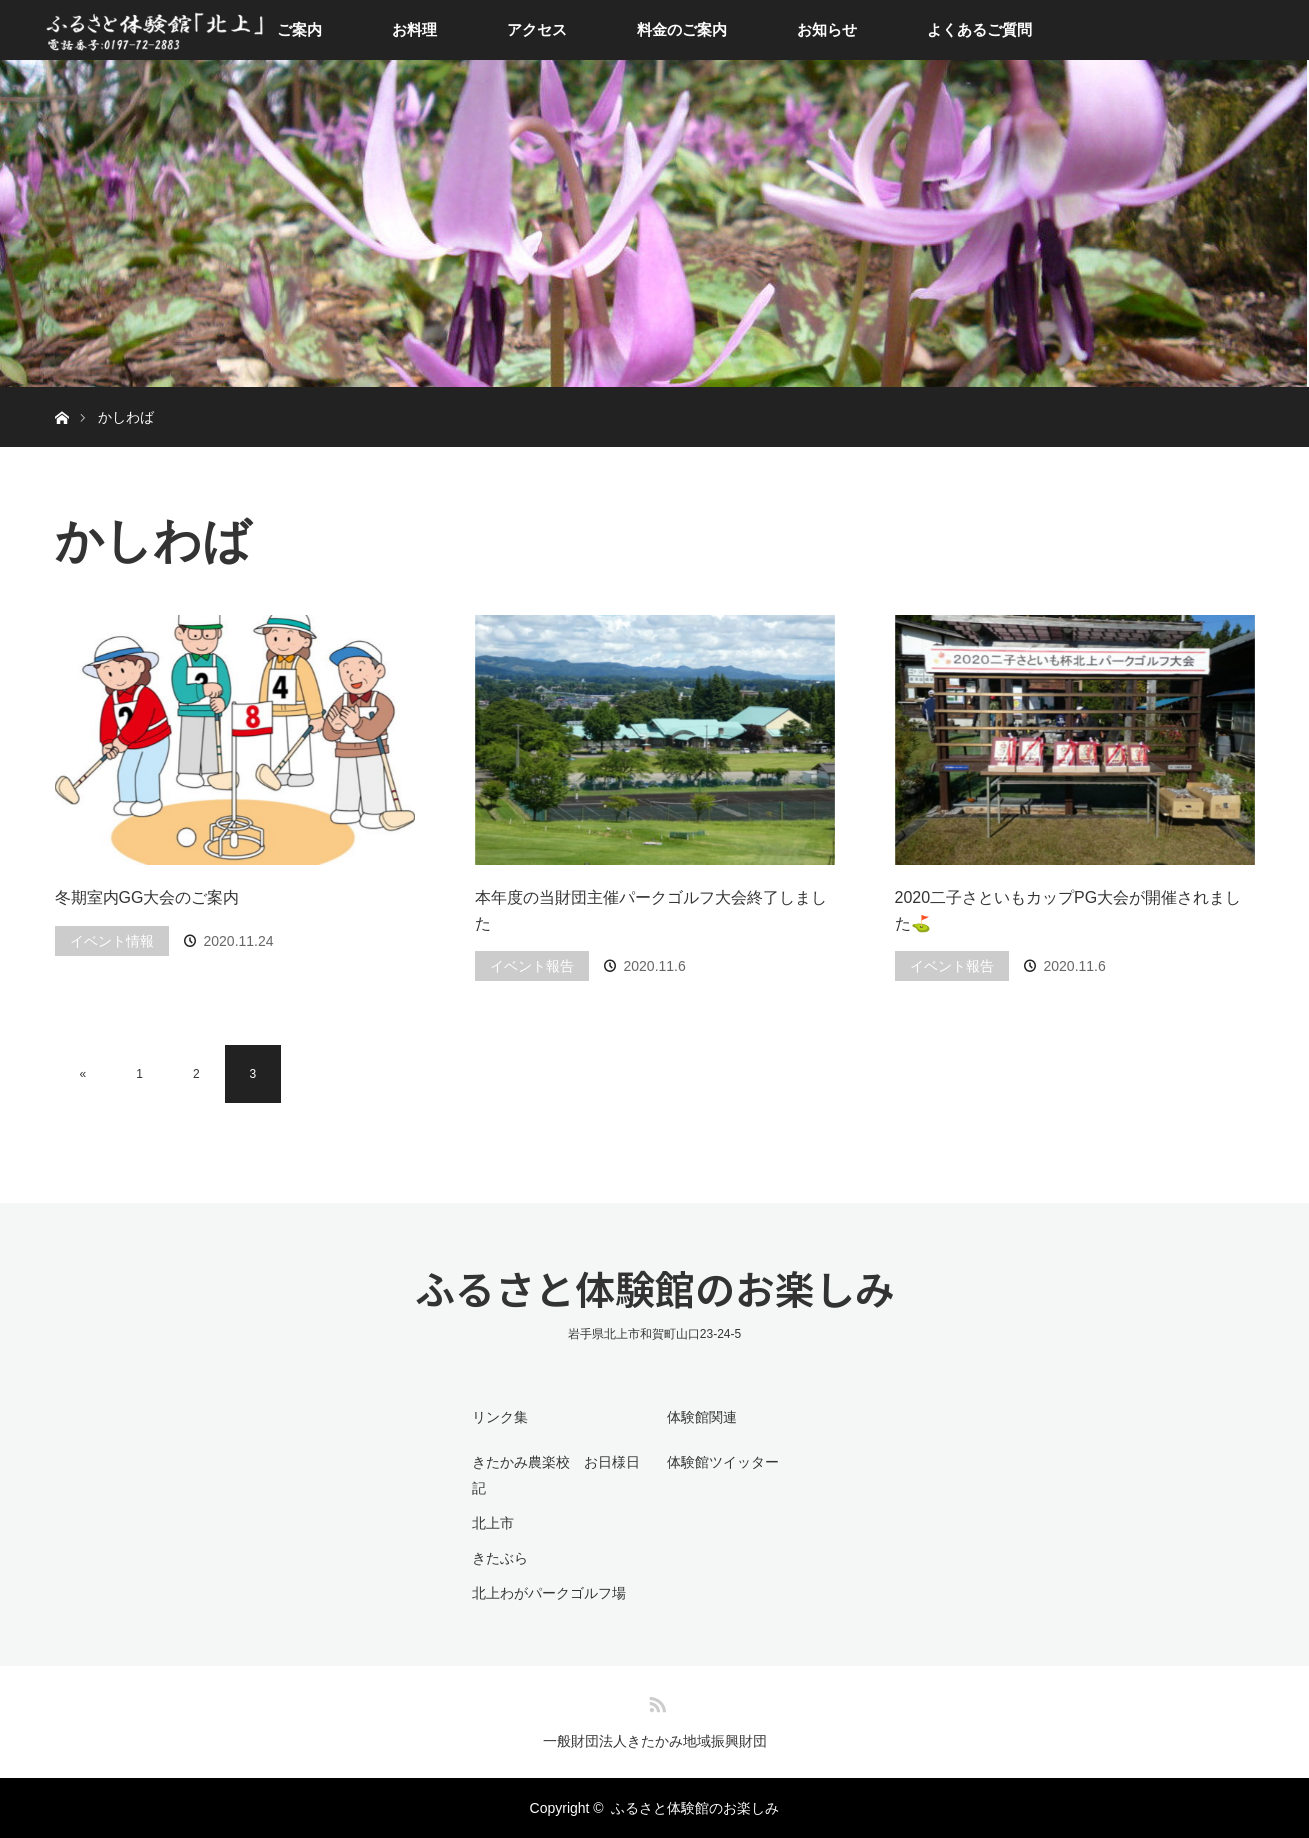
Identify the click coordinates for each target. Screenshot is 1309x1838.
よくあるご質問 (979, 29)
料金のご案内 (682, 29)
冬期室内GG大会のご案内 (147, 897)
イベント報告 (532, 966)
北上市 (493, 1523)
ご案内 (299, 29)
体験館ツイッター (723, 1462)
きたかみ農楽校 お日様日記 (556, 1474)
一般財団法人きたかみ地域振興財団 (655, 1741)
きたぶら (500, 1558)
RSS (655, 1701)
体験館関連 (702, 1417)
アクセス (537, 29)
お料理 (414, 29)
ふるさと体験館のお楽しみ (655, 1288)
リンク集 (500, 1417)
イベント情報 (112, 941)
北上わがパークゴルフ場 (549, 1593)
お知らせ (827, 29)
